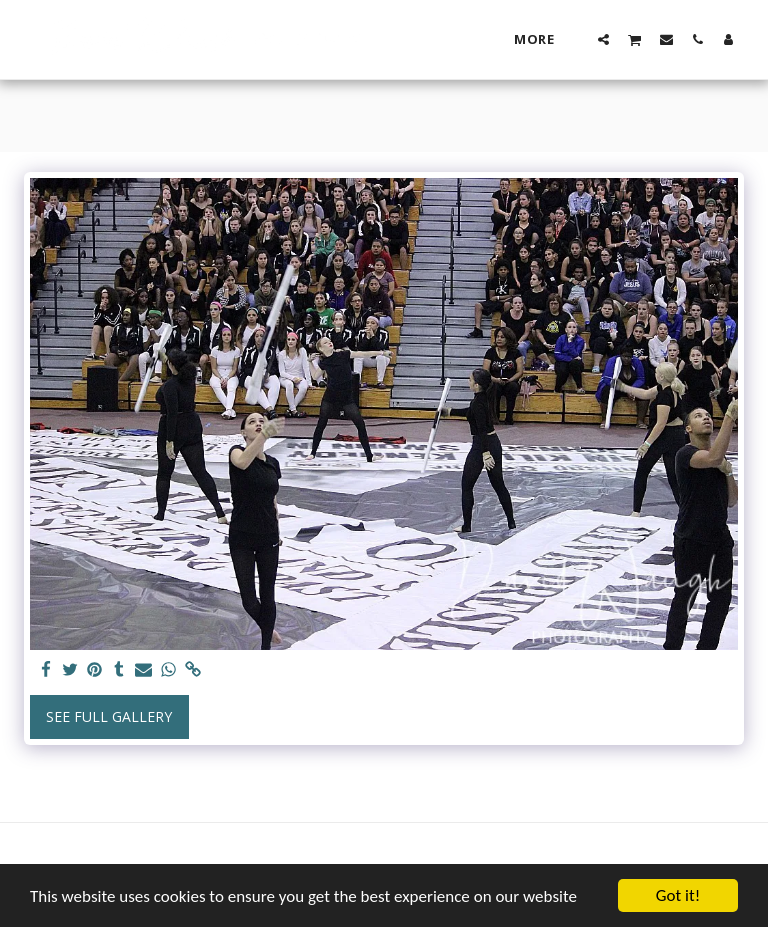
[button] (603, 39)
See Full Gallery (109, 716)
